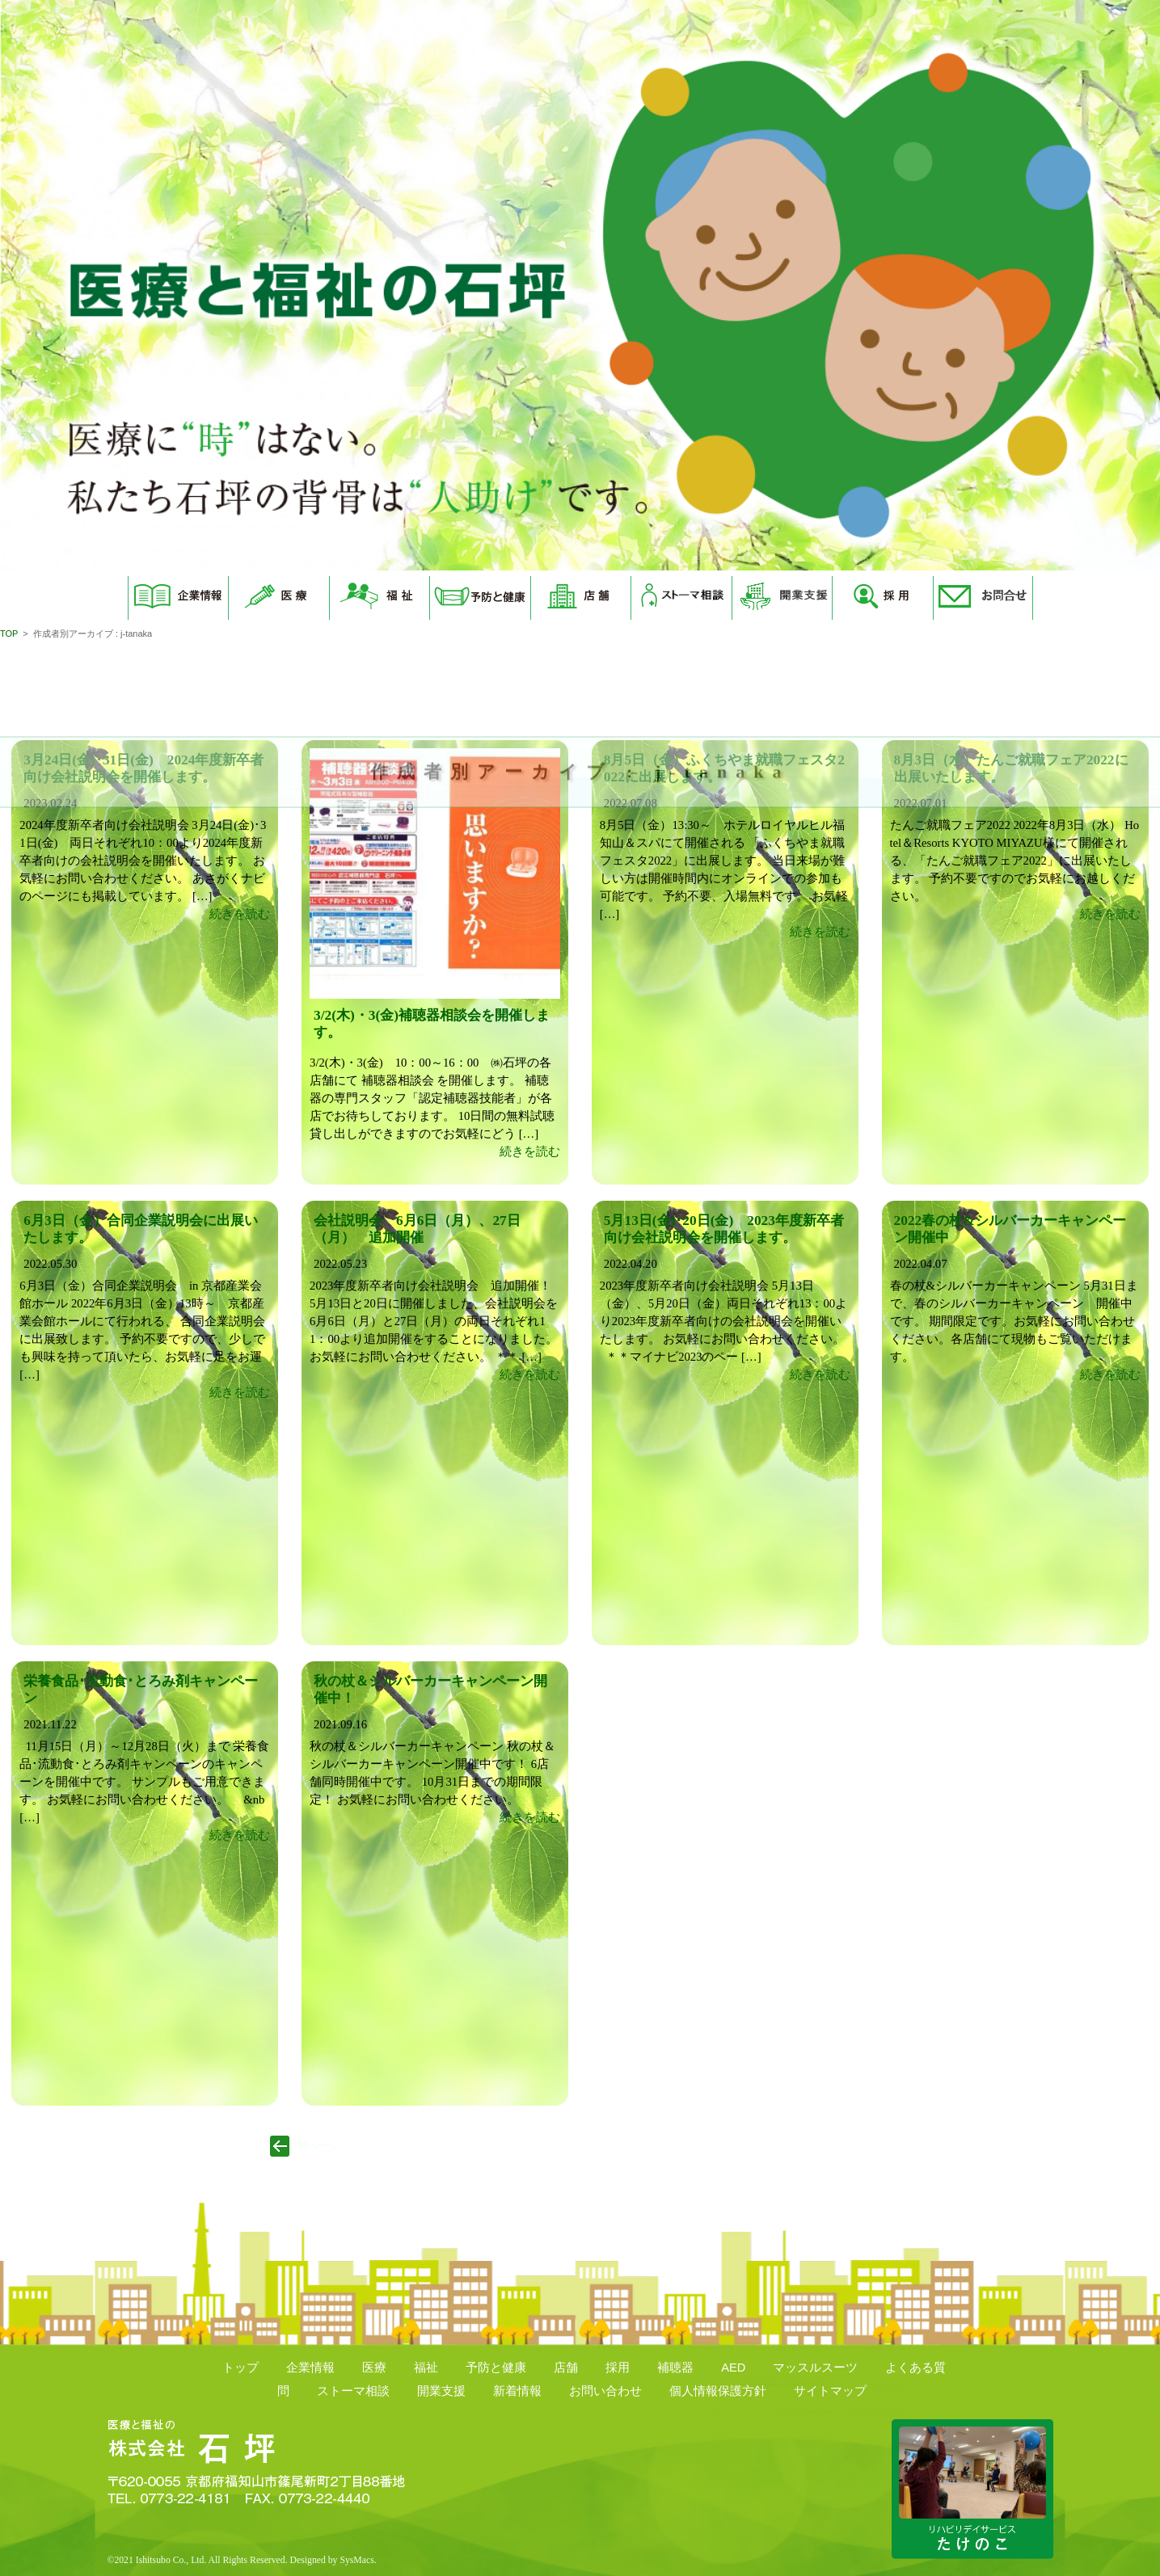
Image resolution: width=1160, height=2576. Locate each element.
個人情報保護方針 (717, 2390)
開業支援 (441, 2390)
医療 (374, 2367)
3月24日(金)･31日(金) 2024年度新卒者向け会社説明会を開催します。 (143, 768)
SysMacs (356, 2560)
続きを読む (239, 913)
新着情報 (517, 2390)
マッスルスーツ (815, 2367)
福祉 (426, 2367)
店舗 (566, 2367)
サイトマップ (830, 2390)
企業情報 (310, 2367)
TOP (9, 633)
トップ (240, 2367)
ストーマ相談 (353, 2390)
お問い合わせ (605, 2390)
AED (733, 2367)
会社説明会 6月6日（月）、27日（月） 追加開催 (417, 1229)
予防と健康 (496, 2367)
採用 (617, 2367)
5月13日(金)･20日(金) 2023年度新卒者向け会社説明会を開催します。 (724, 1229)
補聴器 (675, 2367)
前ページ (318, 2146)
